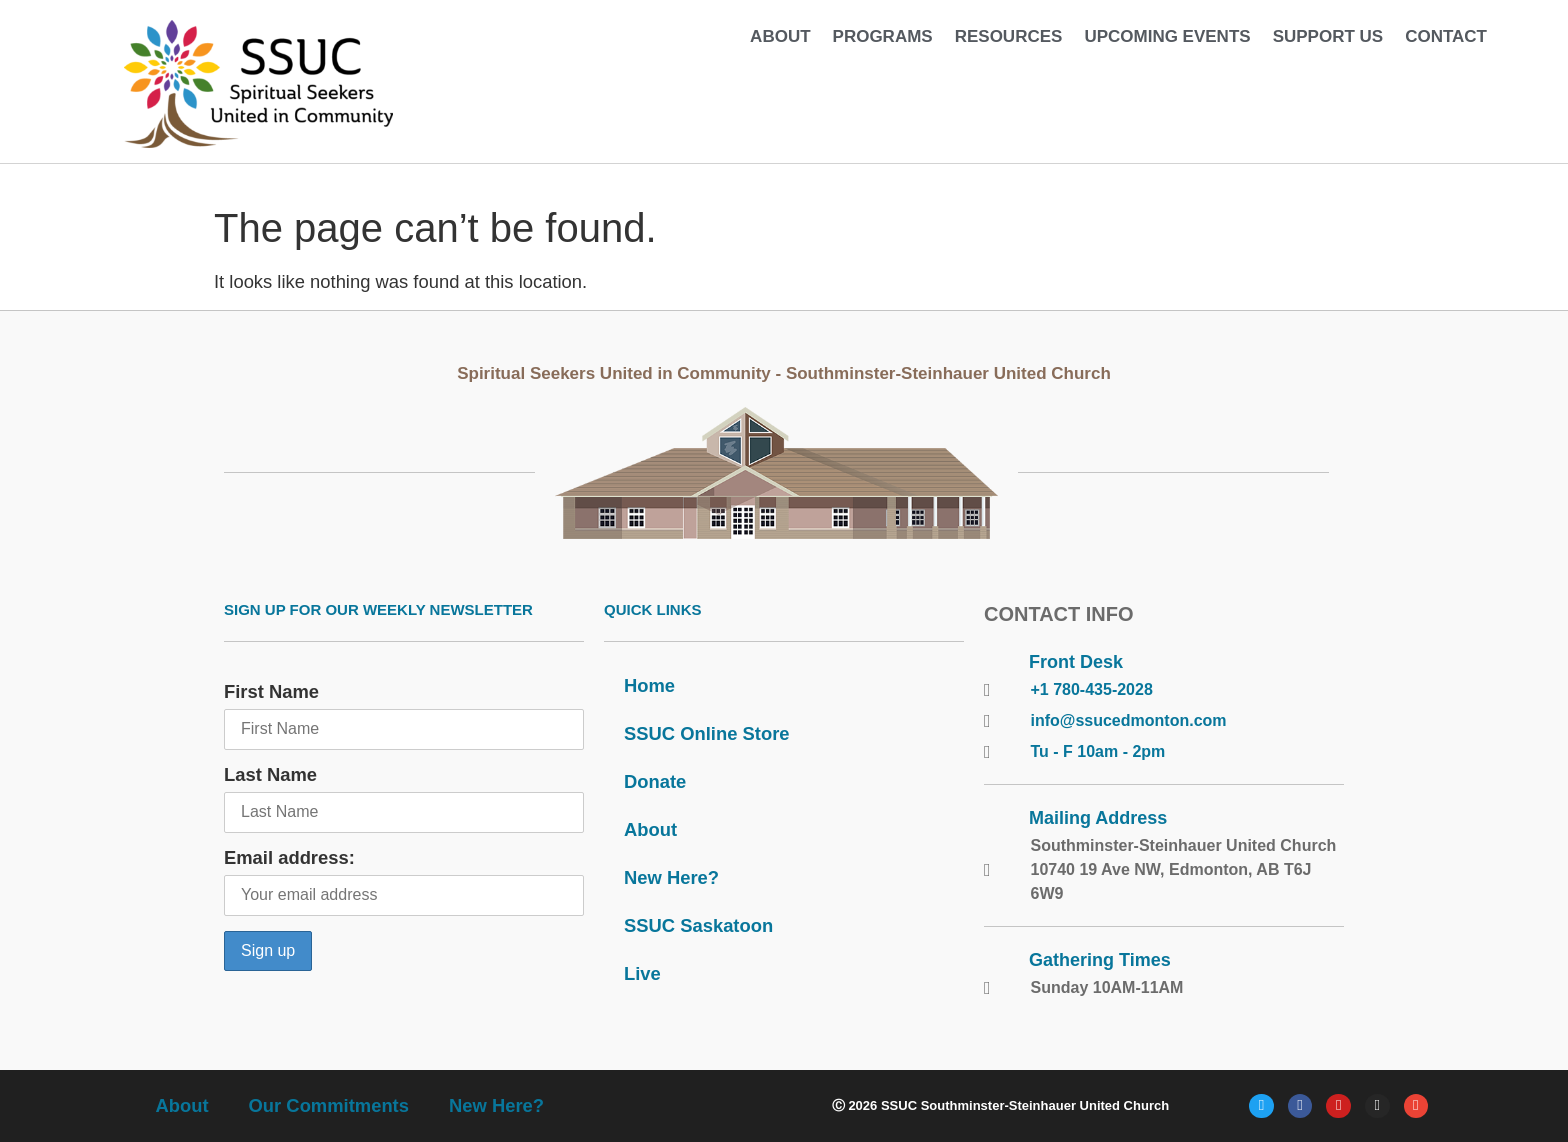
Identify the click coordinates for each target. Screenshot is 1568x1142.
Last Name (270, 774)
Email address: (289, 857)
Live (642, 973)
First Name (271, 691)
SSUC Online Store (707, 733)
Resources (1009, 36)
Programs (883, 36)
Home (649, 685)
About (780, 36)
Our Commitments (329, 1105)
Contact (1446, 36)
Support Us (1328, 36)
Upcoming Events (1167, 36)
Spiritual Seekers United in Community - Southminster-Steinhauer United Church (784, 373)
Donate (655, 781)
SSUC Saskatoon (698, 925)
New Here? (671, 877)
